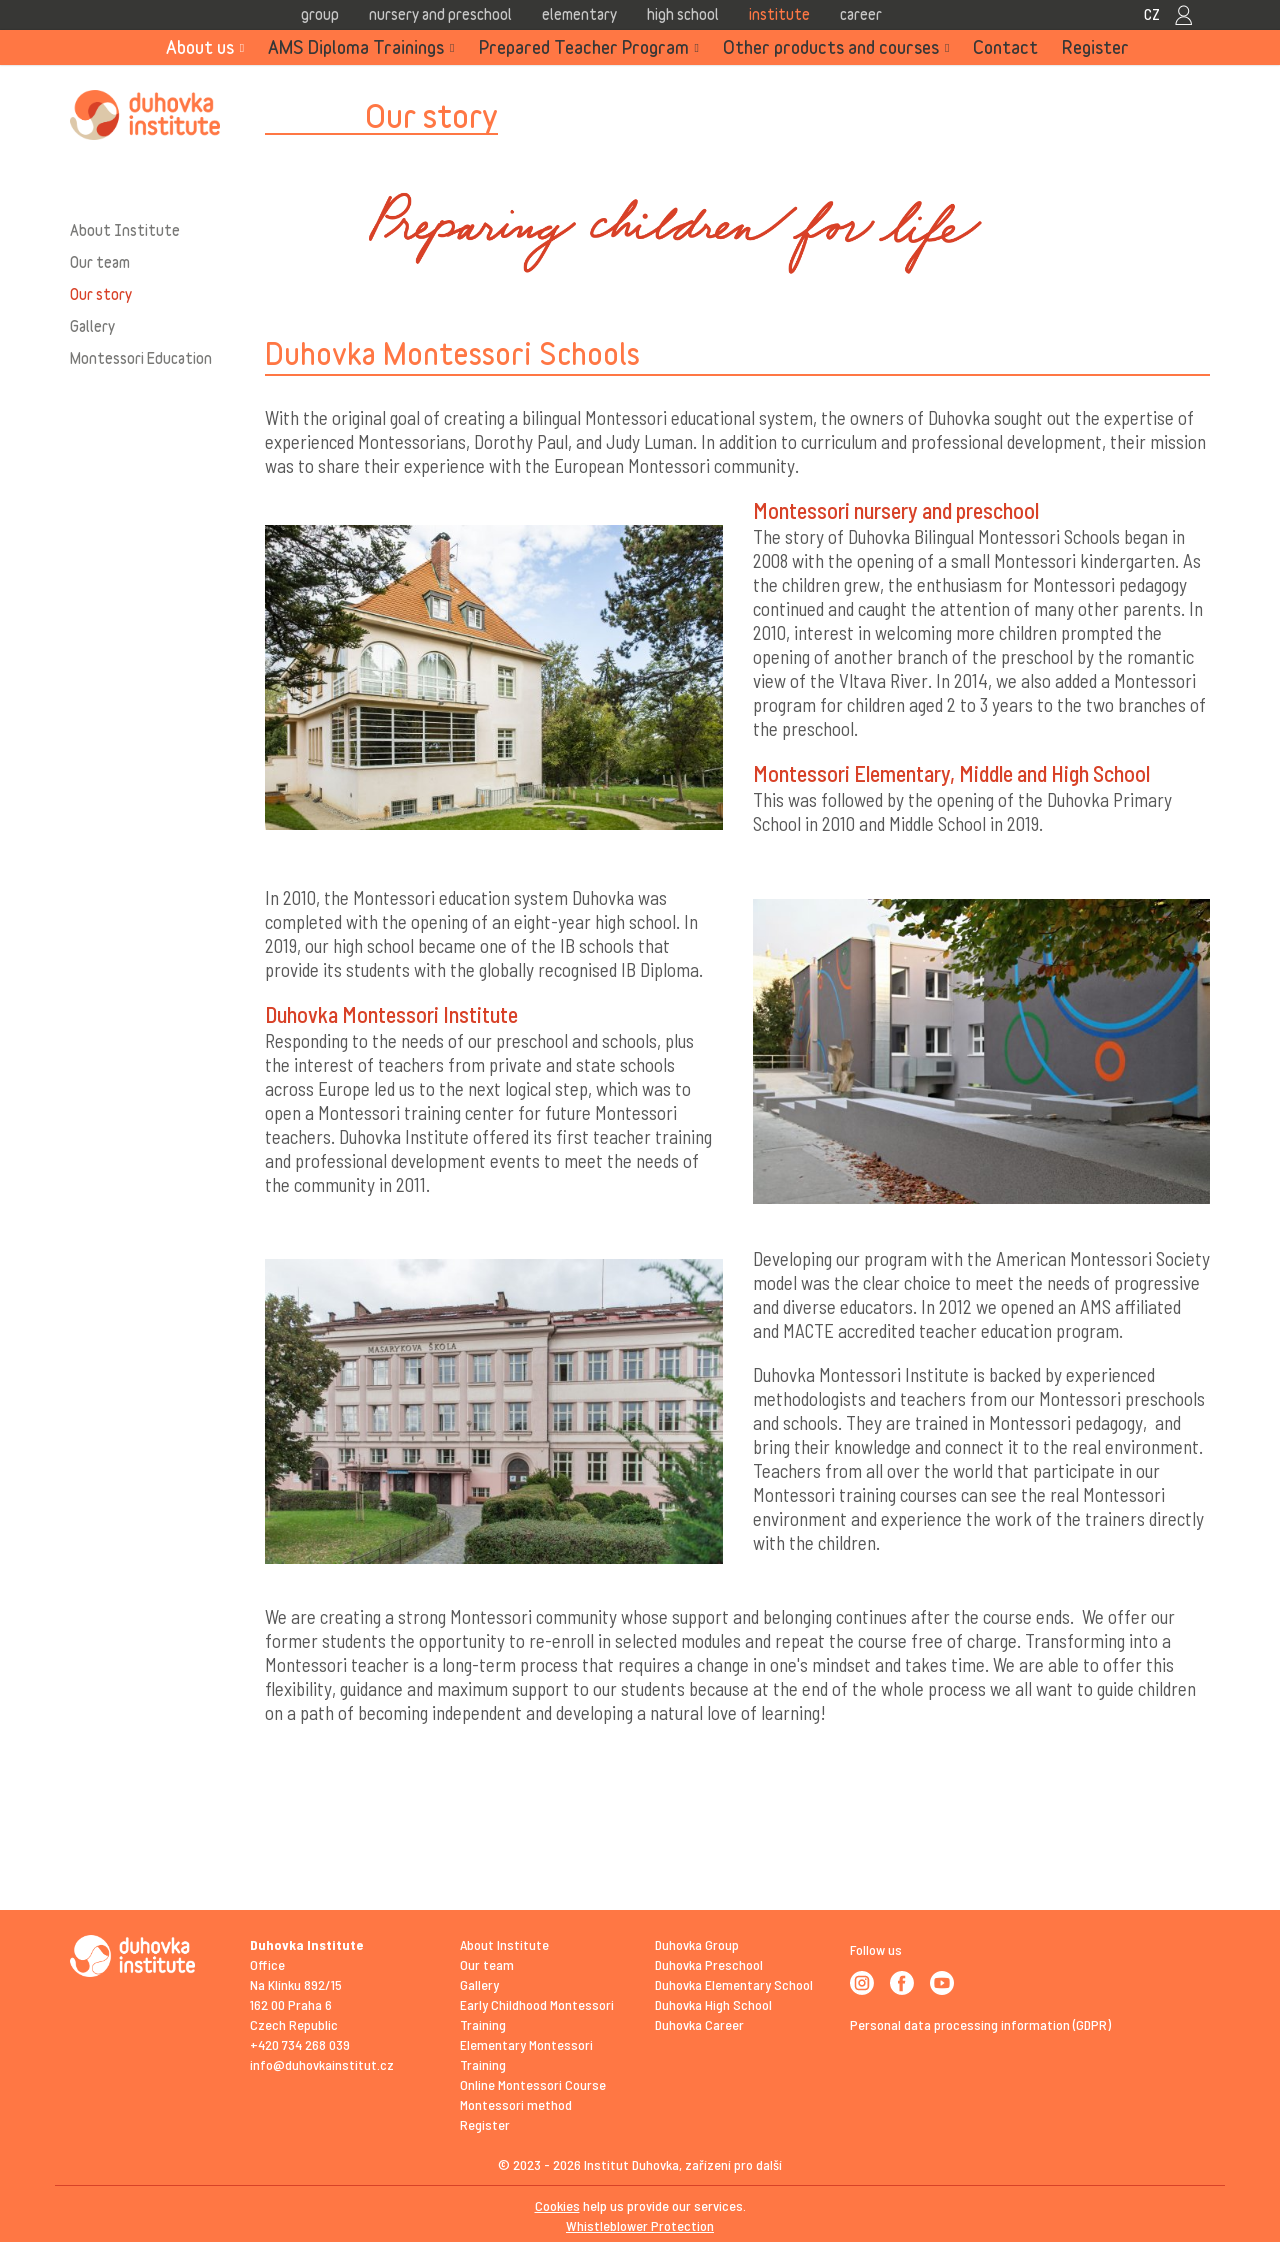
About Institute (125, 230)
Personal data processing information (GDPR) (980, 2024)
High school (683, 14)
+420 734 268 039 (300, 2044)
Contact (1005, 47)
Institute (779, 14)
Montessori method (516, 2104)
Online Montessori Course (533, 2084)
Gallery (92, 326)
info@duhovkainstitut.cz (322, 2064)
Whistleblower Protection (640, 2225)
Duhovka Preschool (709, 1964)
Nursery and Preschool (440, 14)
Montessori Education (141, 358)
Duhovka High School (713, 2004)
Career (861, 14)
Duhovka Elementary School (734, 1984)
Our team (100, 262)
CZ (1152, 14)
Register (1095, 47)
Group (320, 14)
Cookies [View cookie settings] (557, 2205)
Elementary (579, 14)
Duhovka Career (699, 2024)
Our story (101, 294)
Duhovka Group (697, 1944)
